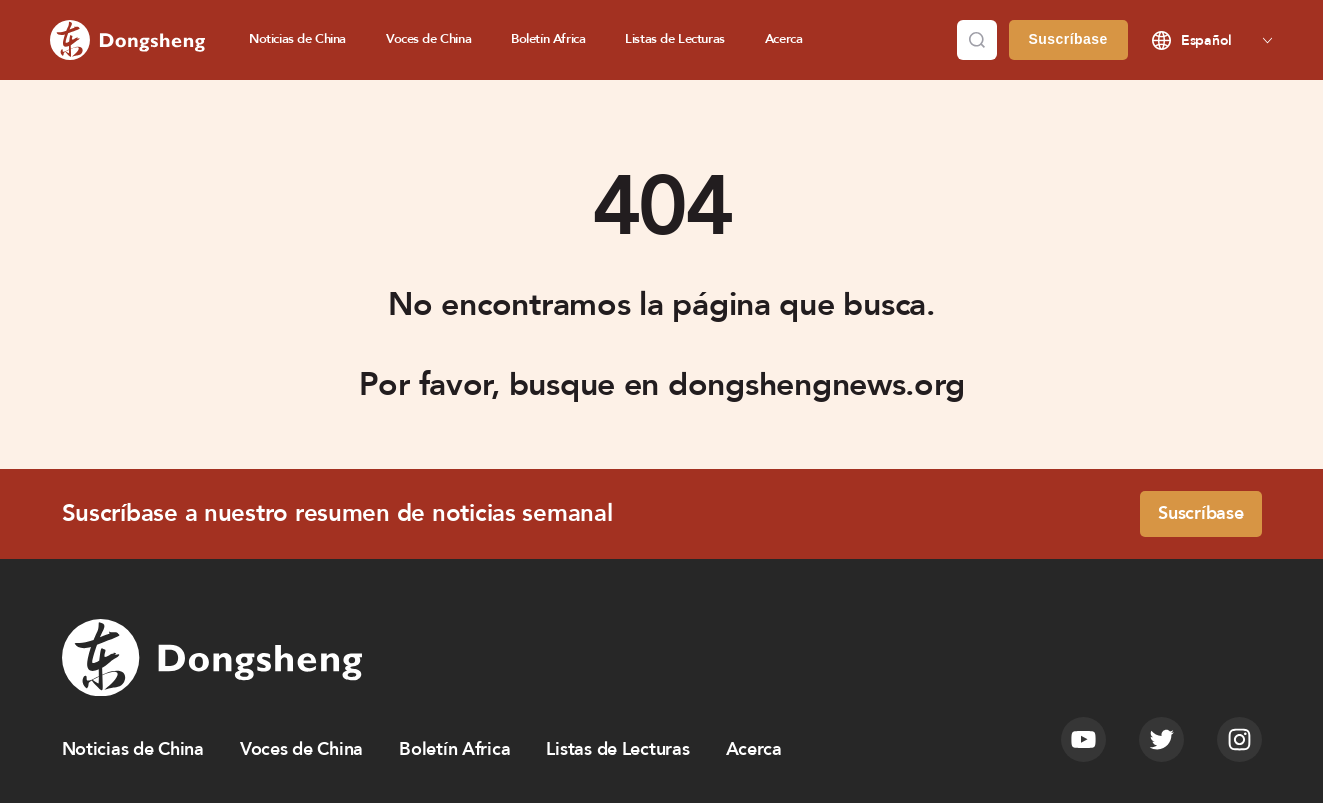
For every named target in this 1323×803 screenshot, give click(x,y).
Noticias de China (297, 39)
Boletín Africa (548, 39)
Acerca (784, 39)
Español (1206, 40)
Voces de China (428, 39)
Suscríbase (1068, 39)
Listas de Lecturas (675, 39)
